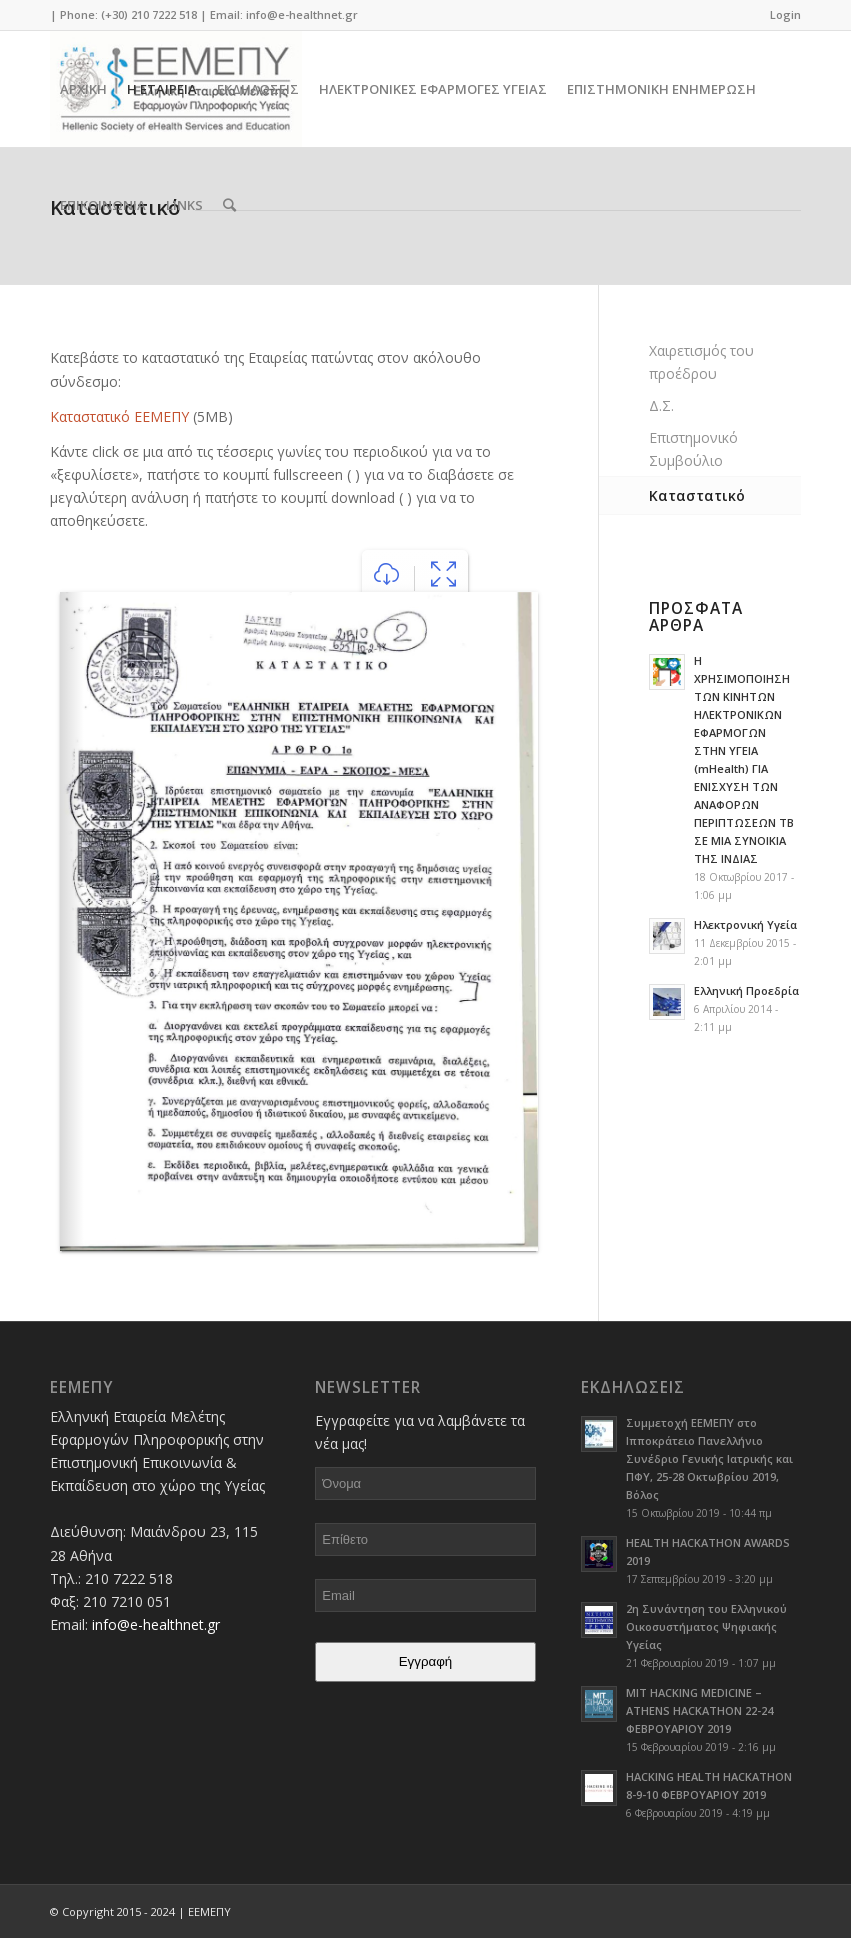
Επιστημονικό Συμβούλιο (693, 449)
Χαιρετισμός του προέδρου (701, 362)
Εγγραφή (426, 1661)
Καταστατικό (697, 495)
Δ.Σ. (661, 405)
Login (785, 14)
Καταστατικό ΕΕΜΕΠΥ (119, 416)
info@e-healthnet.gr (302, 14)
